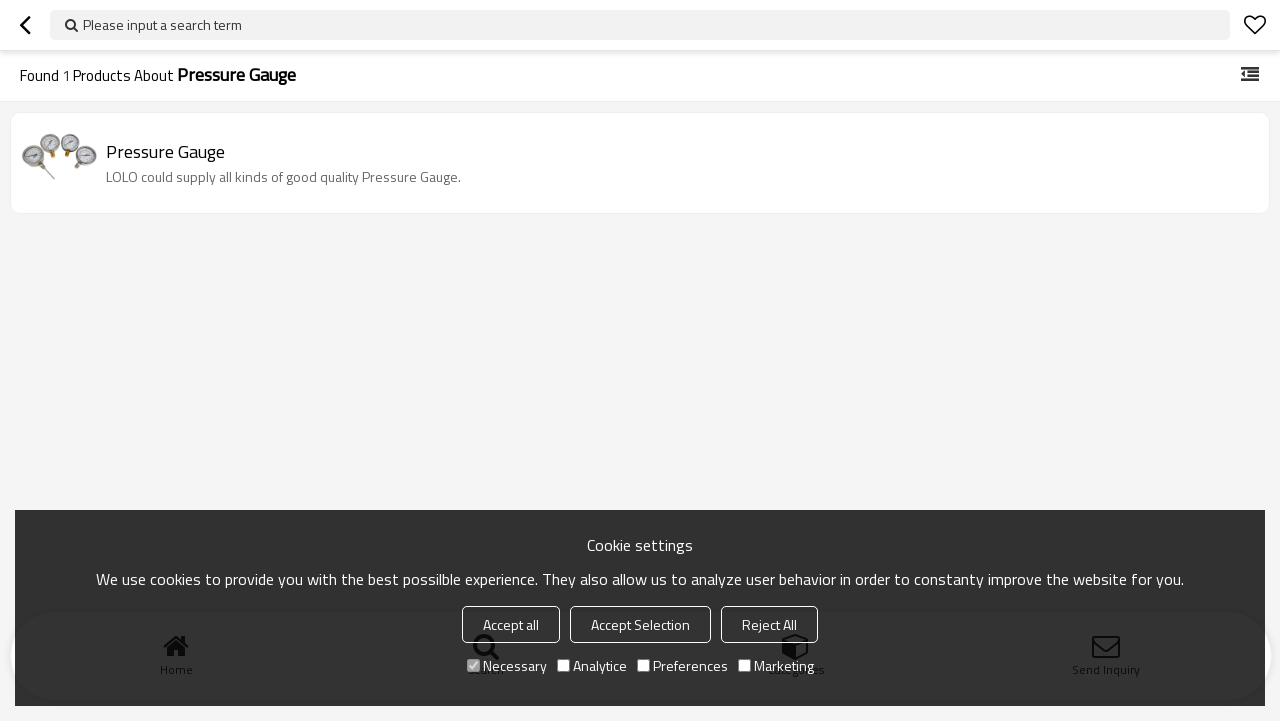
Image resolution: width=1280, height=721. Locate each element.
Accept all (511, 624)
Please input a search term (162, 24)
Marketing (776, 665)
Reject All (769, 624)
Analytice (592, 665)
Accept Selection (640, 624)
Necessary (507, 665)
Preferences (682, 665)
